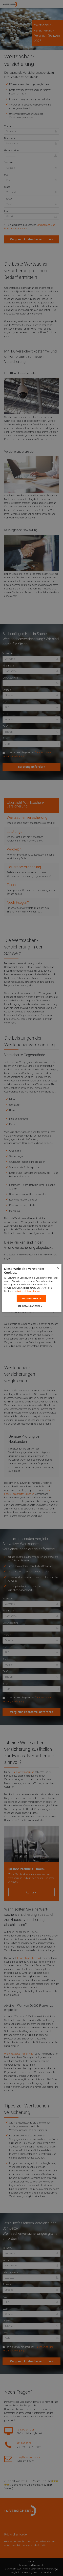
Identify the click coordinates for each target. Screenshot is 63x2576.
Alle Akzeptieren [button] (31, 1298)
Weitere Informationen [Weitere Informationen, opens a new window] (28, 1291)
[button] (31, 1306)
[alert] (31, 1288)
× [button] (57, 1267)
